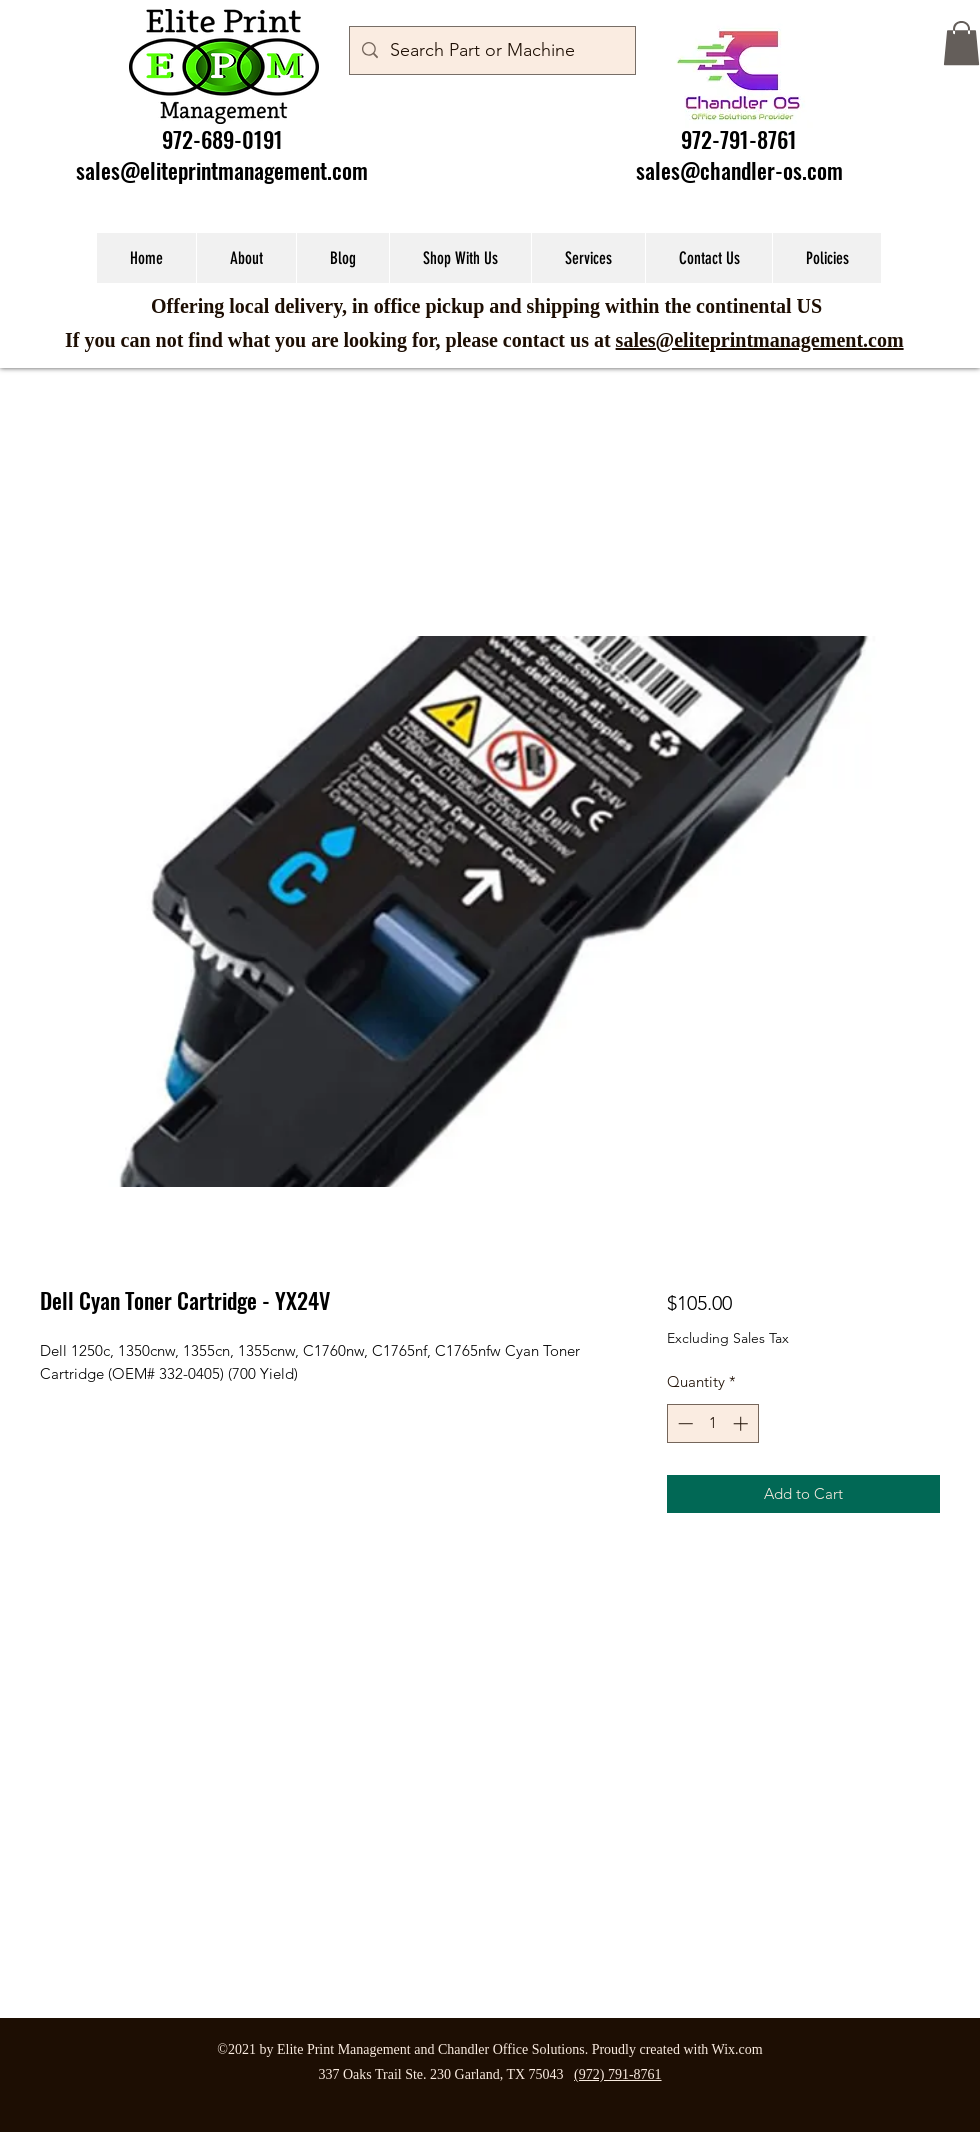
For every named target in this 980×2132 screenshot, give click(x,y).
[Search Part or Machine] (491, 51)
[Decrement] (683, 1423)
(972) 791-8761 (618, 2074)
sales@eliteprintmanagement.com (222, 170)
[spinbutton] (712, 1423)
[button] (961, 43)
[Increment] (742, 1423)
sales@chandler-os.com (739, 170)
